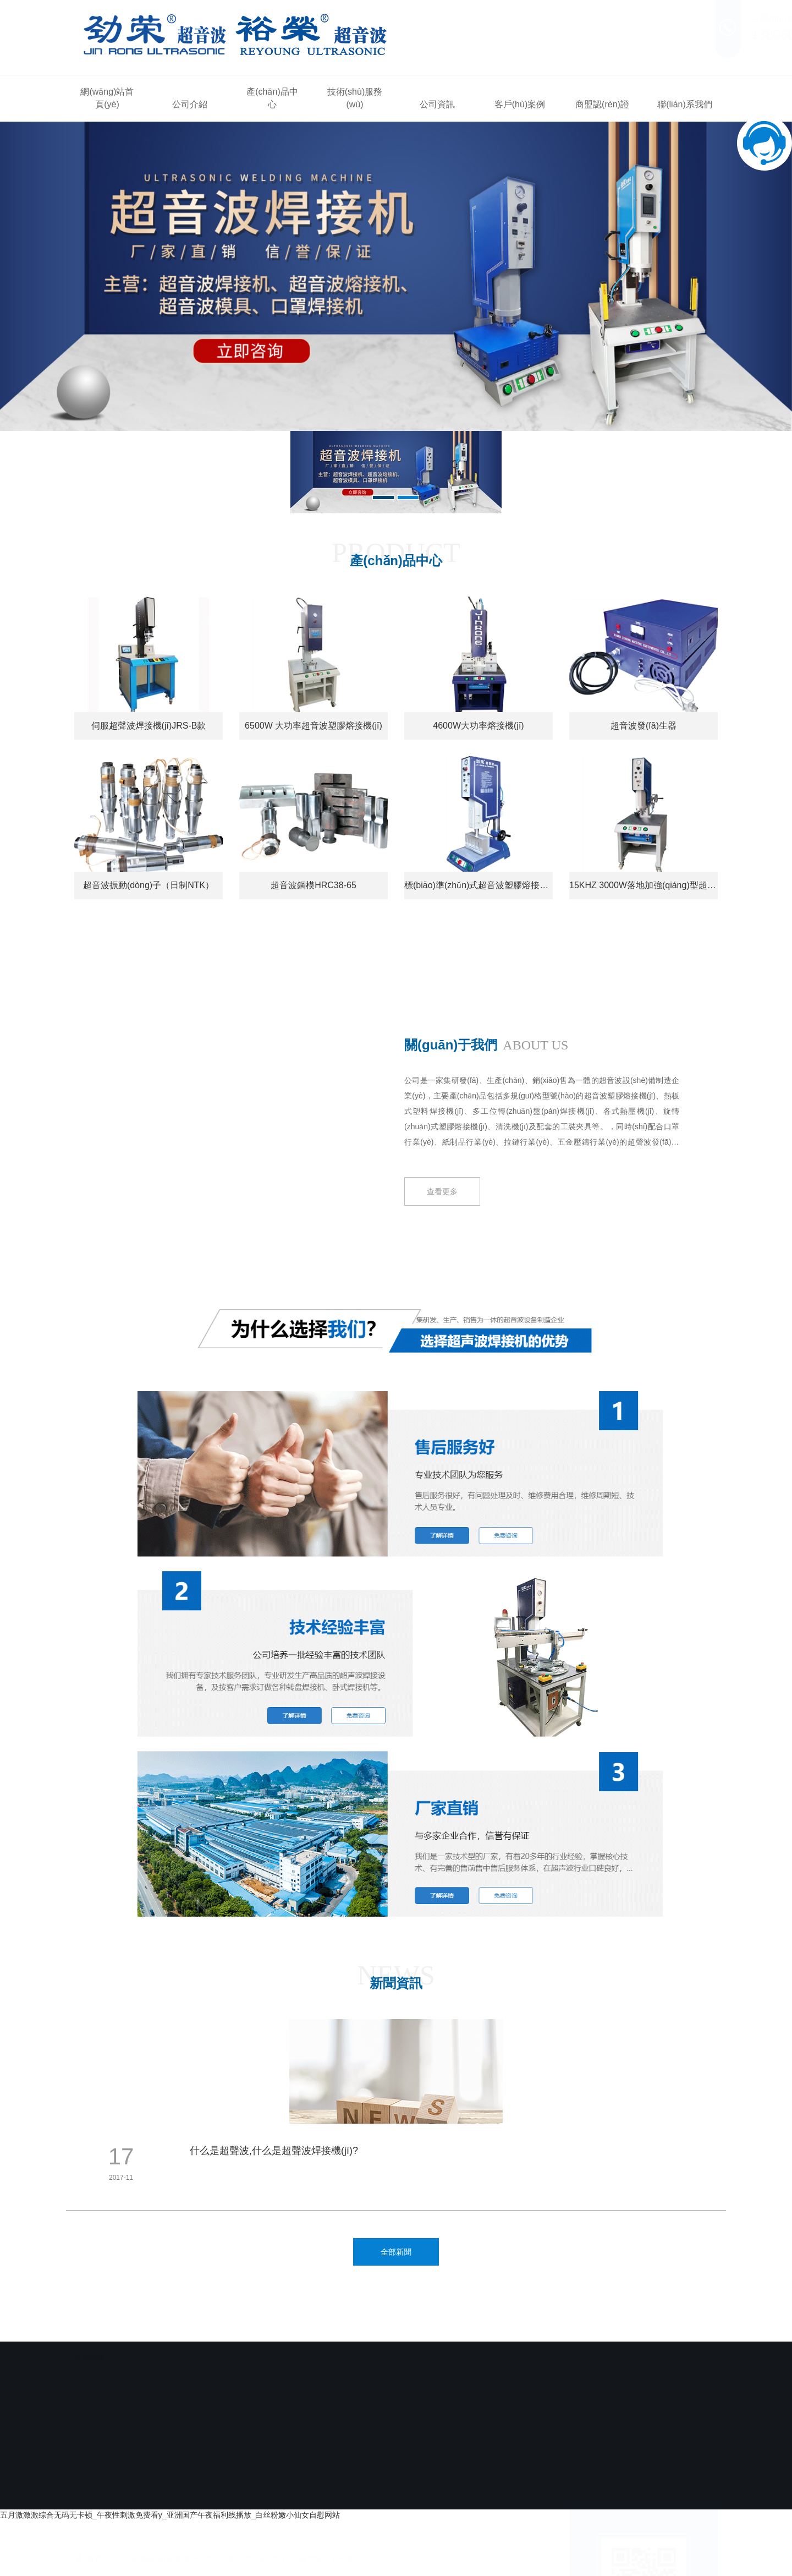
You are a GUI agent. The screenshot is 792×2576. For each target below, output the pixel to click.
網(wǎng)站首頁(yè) (107, 98)
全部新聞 (396, 2251)
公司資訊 (437, 104)
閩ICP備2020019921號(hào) (386, 2494)
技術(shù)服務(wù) (354, 98)
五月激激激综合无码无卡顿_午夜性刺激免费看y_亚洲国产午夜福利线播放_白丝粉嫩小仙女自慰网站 (170, 2515)
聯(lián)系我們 (684, 104)
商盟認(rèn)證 (602, 104)
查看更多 (442, 1216)
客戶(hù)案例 (519, 104)
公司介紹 (189, 104)
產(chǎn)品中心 (272, 98)
